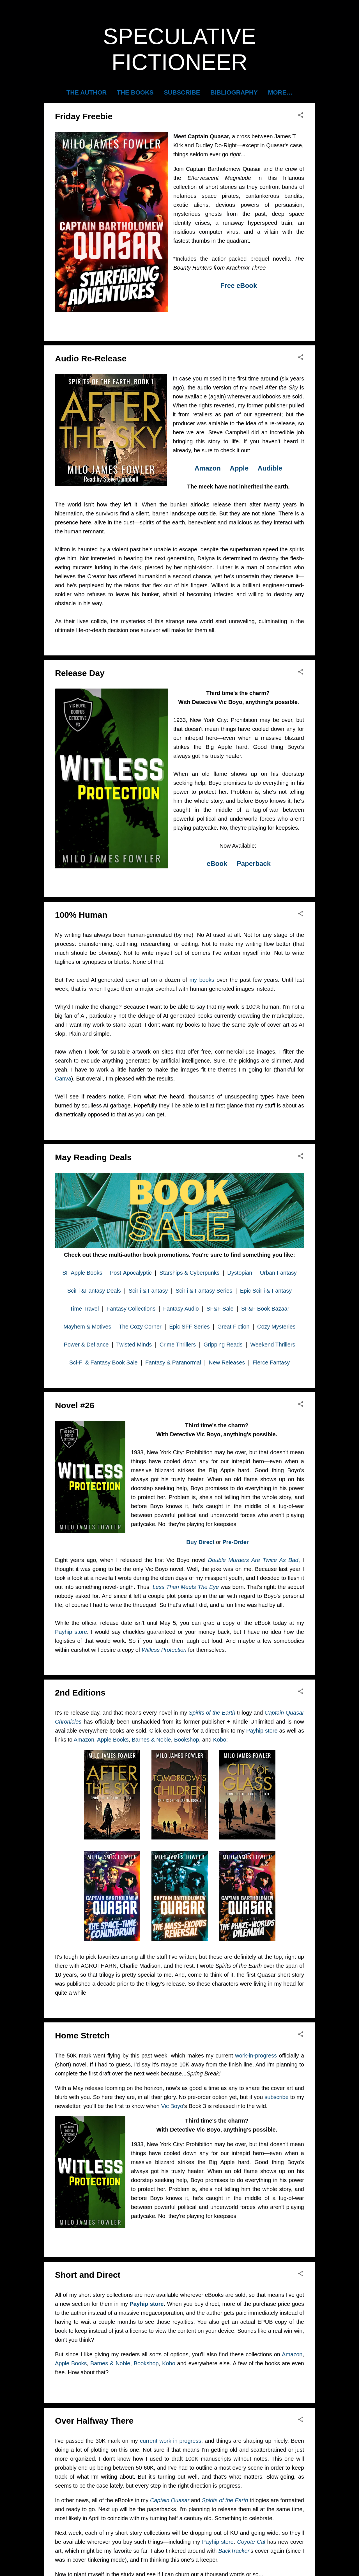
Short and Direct (87, 2274)
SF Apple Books (82, 1273)
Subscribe (182, 92)
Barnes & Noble (151, 1740)
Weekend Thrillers (272, 1344)
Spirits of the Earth (212, 1713)
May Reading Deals (93, 1157)
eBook (217, 863)
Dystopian (239, 1273)
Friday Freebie (83, 116)
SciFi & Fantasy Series (204, 1291)
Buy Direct (200, 1542)
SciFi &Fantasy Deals (94, 1291)
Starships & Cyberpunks (189, 1273)
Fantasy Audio (181, 1309)
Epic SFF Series (189, 1326)
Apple (239, 468)
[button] (300, 115)
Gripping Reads (223, 1344)
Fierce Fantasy (271, 1362)
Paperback (254, 863)
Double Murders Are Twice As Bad (253, 1560)
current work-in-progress (170, 2441)
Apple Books (112, 1740)
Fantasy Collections (131, 1309)
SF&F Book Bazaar (265, 1309)
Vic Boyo (172, 2106)
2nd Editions (80, 1692)
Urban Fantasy (278, 1273)
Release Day (80, 673)
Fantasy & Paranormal (173, 1362)
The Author (86, 92)
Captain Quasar (169, 2500)
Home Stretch (82, 2035)
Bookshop (186, 1740)
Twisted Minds (134, 1344)
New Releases (227, 1362)
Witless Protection (164, 1650)
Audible (269, 468)
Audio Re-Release (90, 358)
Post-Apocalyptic (131, 1273)
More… (280, 92)
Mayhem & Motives (87, 1326)
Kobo (219, 1740)
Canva (63, 1078)
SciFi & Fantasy (148, 1291)
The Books (135, 92)
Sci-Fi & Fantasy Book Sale (103, 1362)
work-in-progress (256, 2055)
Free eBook (238, 285)
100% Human (81, 914)
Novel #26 (74, 1405)
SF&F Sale (220, 1309)
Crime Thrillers (178, 1344)
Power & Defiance (86, 1344)
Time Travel (84, 1309)
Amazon (208, 468)
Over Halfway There (94, 2420)
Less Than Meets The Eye (186, 1587)
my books (201, 980)
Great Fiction (233, 1326)
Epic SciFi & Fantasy (266, 1291)
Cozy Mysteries (276, 1326)
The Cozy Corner (140, 1326)
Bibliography (234, 92)
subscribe (276, 2097)
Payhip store (71, 1632)
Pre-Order (235, 1542)
